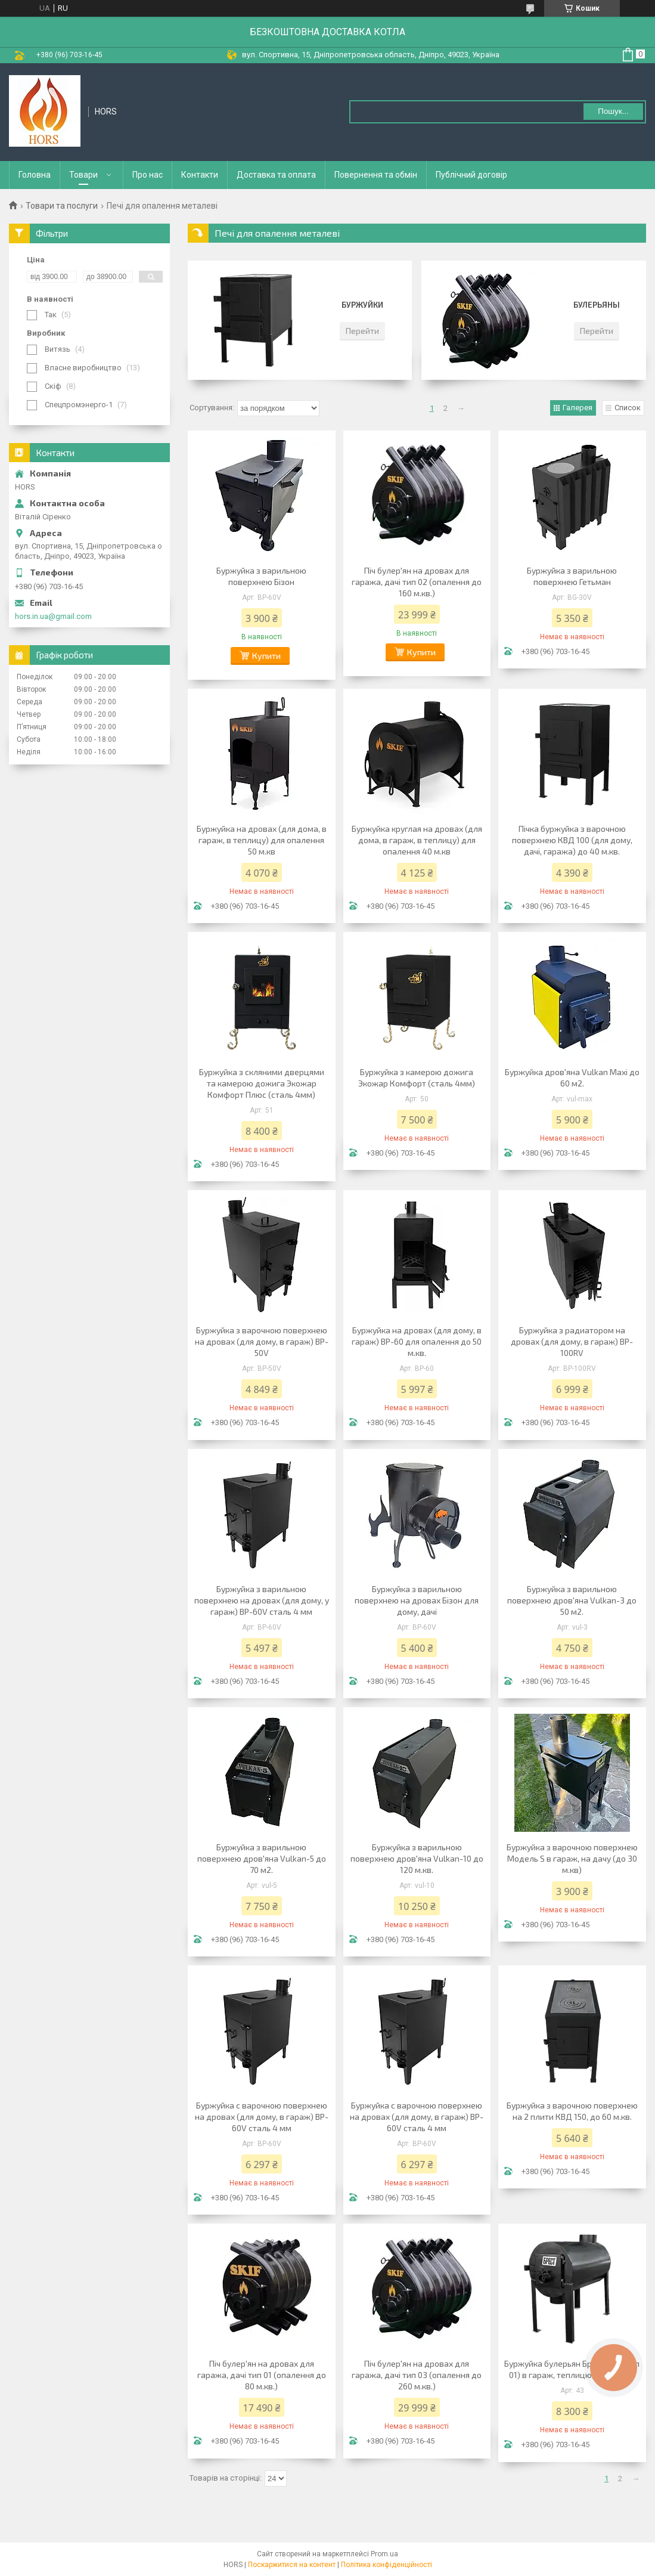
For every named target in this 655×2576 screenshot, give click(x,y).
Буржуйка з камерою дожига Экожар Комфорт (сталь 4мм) (416, 1077)
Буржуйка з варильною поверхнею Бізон (261, 576)
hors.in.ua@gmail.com (53, 616)
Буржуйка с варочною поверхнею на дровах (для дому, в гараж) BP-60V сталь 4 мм (261, 2116)
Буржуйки (362, 304)
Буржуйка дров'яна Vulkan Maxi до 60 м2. (572, 1077)
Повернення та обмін (375, 174)
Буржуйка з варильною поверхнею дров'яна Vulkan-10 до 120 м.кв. (416, 1858)
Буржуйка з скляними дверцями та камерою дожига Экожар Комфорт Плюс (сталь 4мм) (261, 1083)
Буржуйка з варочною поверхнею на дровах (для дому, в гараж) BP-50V (261, 1341)
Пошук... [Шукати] (613, 111)
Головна (34, 174)
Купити (266, 656)
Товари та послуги (62, 205)
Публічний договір (471, 174)
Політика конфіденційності (386, 2564)
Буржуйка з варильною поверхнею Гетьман (572, 576)
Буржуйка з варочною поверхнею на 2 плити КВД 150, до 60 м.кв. (572, 2111)
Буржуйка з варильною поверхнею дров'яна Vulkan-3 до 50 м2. (572, 1600)
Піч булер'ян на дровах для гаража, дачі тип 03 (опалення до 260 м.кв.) (417, 2374)
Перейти (362, 331)
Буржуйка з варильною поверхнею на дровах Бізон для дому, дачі (417, 1600)
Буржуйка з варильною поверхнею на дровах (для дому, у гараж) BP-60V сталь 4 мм (261, 1600)
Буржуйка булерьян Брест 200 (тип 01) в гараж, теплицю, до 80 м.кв (572, 2369)
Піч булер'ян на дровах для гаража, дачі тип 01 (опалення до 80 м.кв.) (261, 2374)
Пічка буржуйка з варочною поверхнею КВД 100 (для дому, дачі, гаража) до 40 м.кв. (572, 839)
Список (627, 407)
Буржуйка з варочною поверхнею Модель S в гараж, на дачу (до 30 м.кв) (572, 1858)
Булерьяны (596, 304)
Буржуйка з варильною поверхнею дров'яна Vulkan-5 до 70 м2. (261, 1858)
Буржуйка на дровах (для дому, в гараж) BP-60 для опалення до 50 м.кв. (417, 1341)
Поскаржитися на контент (292, 2564)
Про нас (147, 174)
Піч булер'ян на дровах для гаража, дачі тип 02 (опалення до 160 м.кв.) (417, 581)
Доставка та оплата (276, 174)
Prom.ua (384, 2554)
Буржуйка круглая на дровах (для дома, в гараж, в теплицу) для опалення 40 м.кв (417, 839)
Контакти (199, 174)
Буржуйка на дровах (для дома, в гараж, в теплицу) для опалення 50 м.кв (262, 839)
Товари (83, 174)
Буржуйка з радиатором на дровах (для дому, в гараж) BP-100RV (572, 1341)
